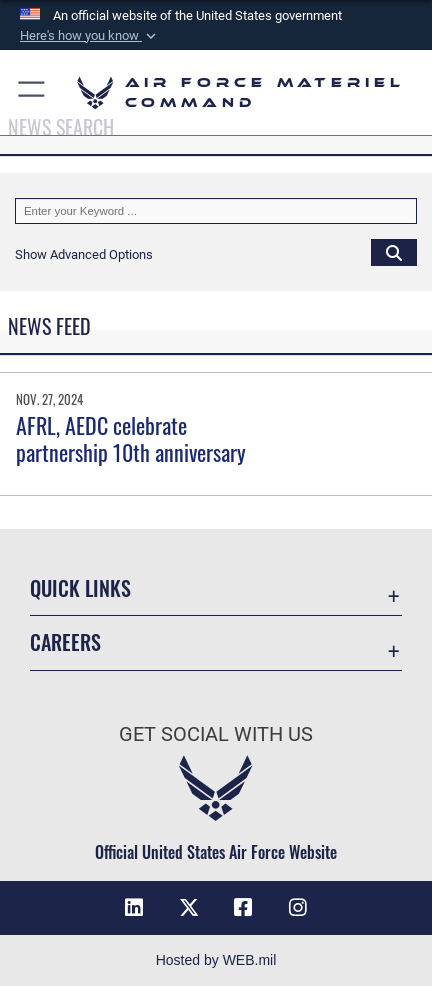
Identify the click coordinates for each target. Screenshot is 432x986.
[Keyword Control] (216, 211)
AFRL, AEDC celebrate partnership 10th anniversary (131, 438)
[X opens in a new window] (189, 908)
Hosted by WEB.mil (216, 960)
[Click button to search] (394, 252)
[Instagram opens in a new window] (298, 908)
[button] (90, 36)
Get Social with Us (216, 734)
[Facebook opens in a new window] (243, 908)
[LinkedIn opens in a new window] (134, 908)
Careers (65, 642)
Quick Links (80, 588)
